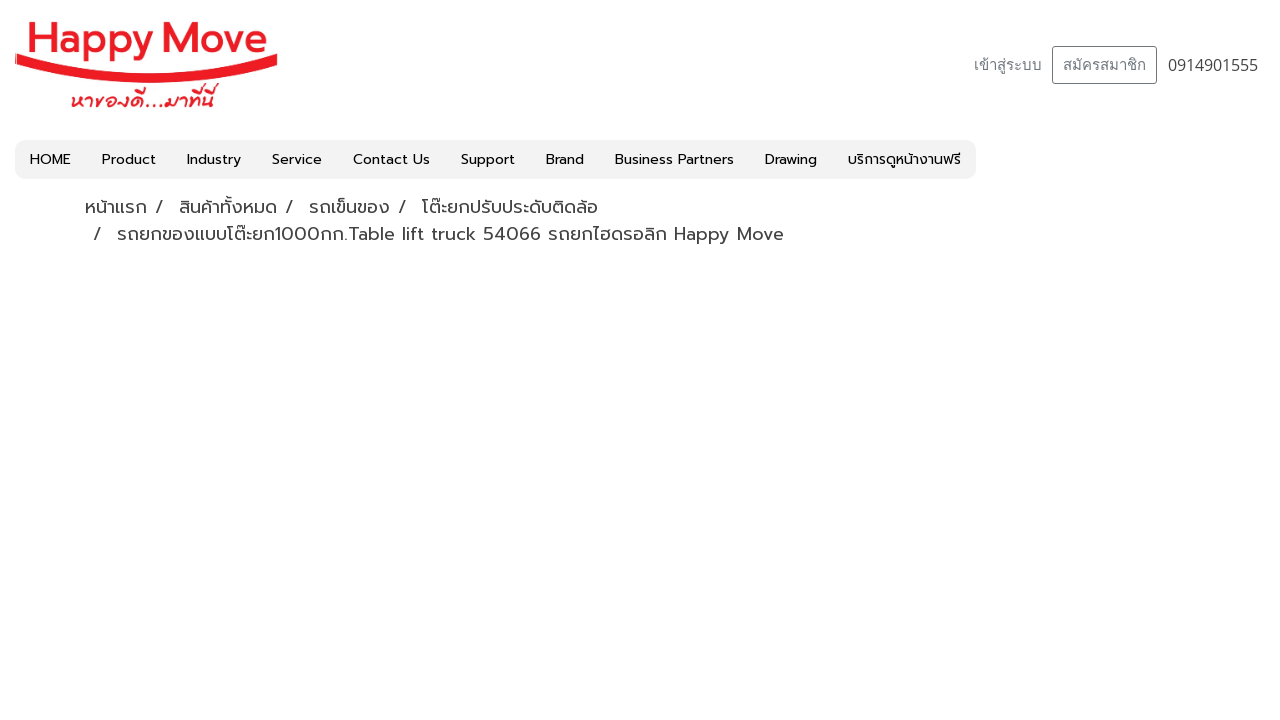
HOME (50, 159)
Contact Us (391, 159)
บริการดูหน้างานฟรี (904, 159)
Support (488, 159)
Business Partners (674, 159)
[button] (994, 160)
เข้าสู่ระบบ (1008, 65)
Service (297, 159)
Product (129, 159)
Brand (565, 159)
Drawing (791, 159)
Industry (214, 159)
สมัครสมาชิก (1104, 65)
